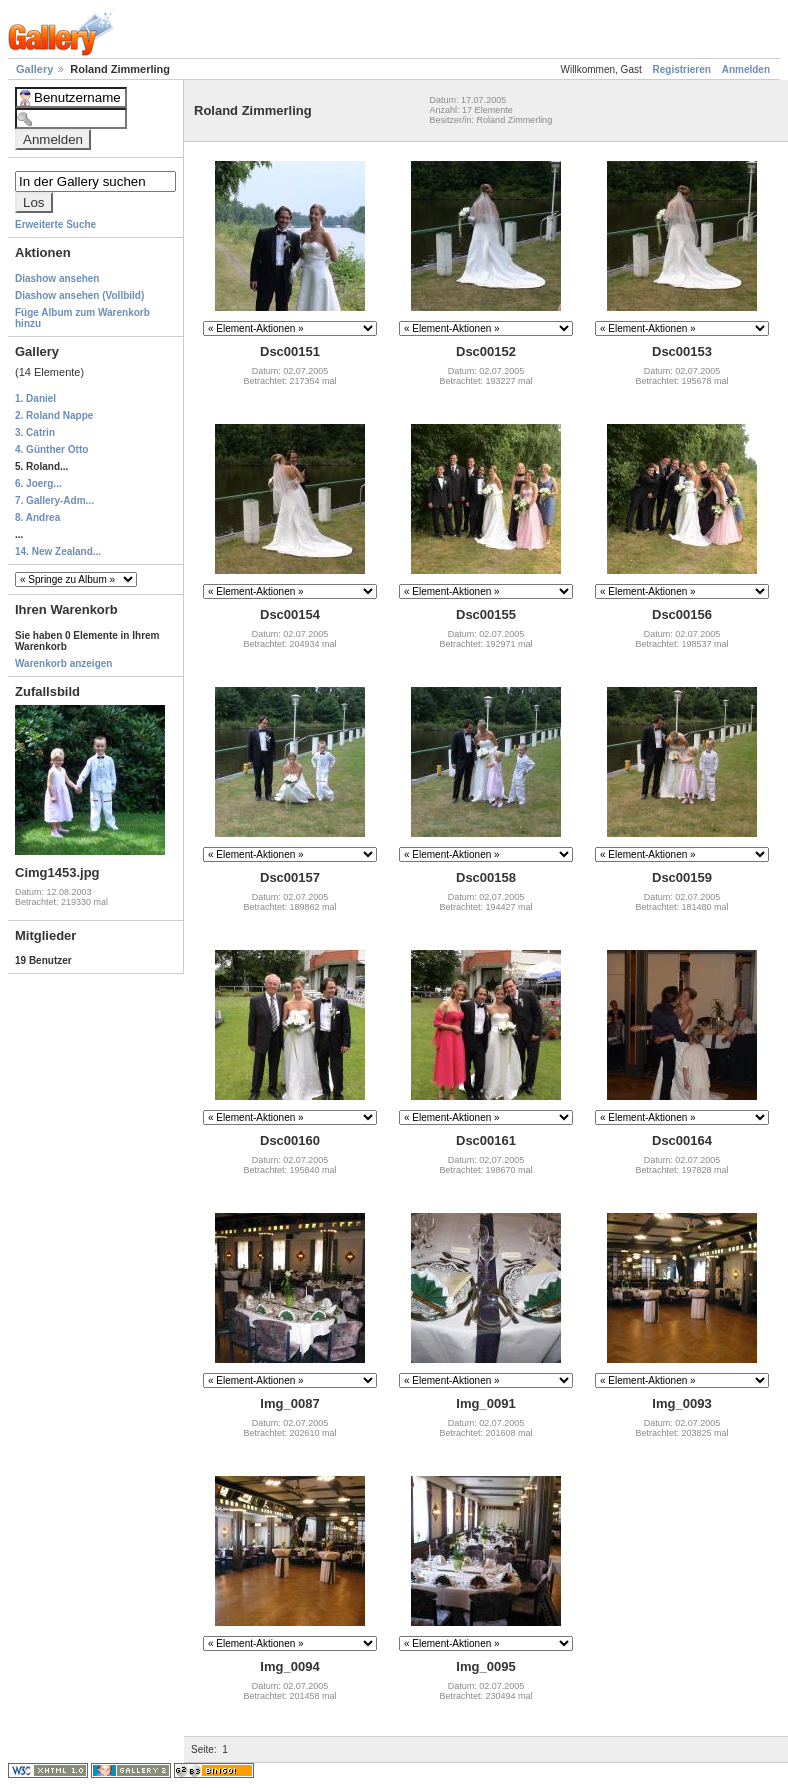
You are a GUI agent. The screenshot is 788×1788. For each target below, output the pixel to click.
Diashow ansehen (57, 278)
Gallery (36, 69)
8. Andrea (37, 517)
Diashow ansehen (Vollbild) (79, 295)
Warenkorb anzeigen (63, 663)
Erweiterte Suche (55, 224)
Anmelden (746, 69)
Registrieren (682, 69)
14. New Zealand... (58, 551)
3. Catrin (35, 432)
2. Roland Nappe (54, 415)
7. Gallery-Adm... (54, 500)
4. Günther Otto (51, 449)
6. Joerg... (38, 483)
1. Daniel (35, 398)
